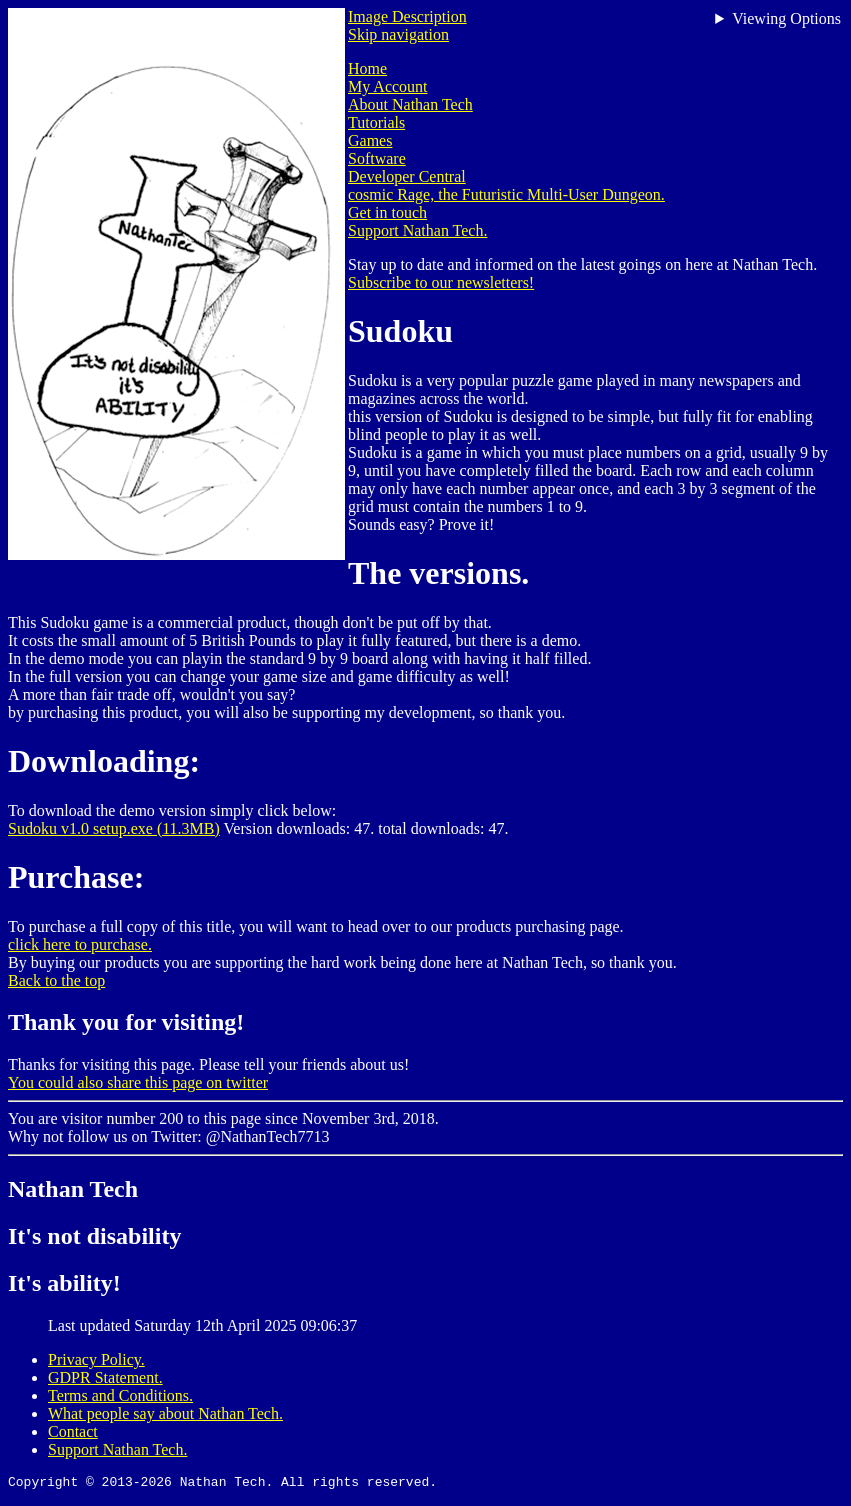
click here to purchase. (80, 944)
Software (377, 158)
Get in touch (387, 212)
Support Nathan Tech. (417, 230)
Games (370, 140)
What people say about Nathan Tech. (165, 1413)
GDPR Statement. (105, 1377)
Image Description (407, 16)
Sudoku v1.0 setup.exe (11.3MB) (114, 828)
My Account (388, 86)
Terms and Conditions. (120, 1395)
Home (367, 68)
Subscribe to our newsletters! (441, 282)
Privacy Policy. (96, 1359)
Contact (73, 1431)
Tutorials (376, 122)
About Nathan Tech (410, 104)
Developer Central (407, 176)
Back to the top (56, 980)
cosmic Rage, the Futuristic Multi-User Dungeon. (506, 194)
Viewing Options (786, 18)
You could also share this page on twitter (138, 1082)
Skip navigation (398, 34)
